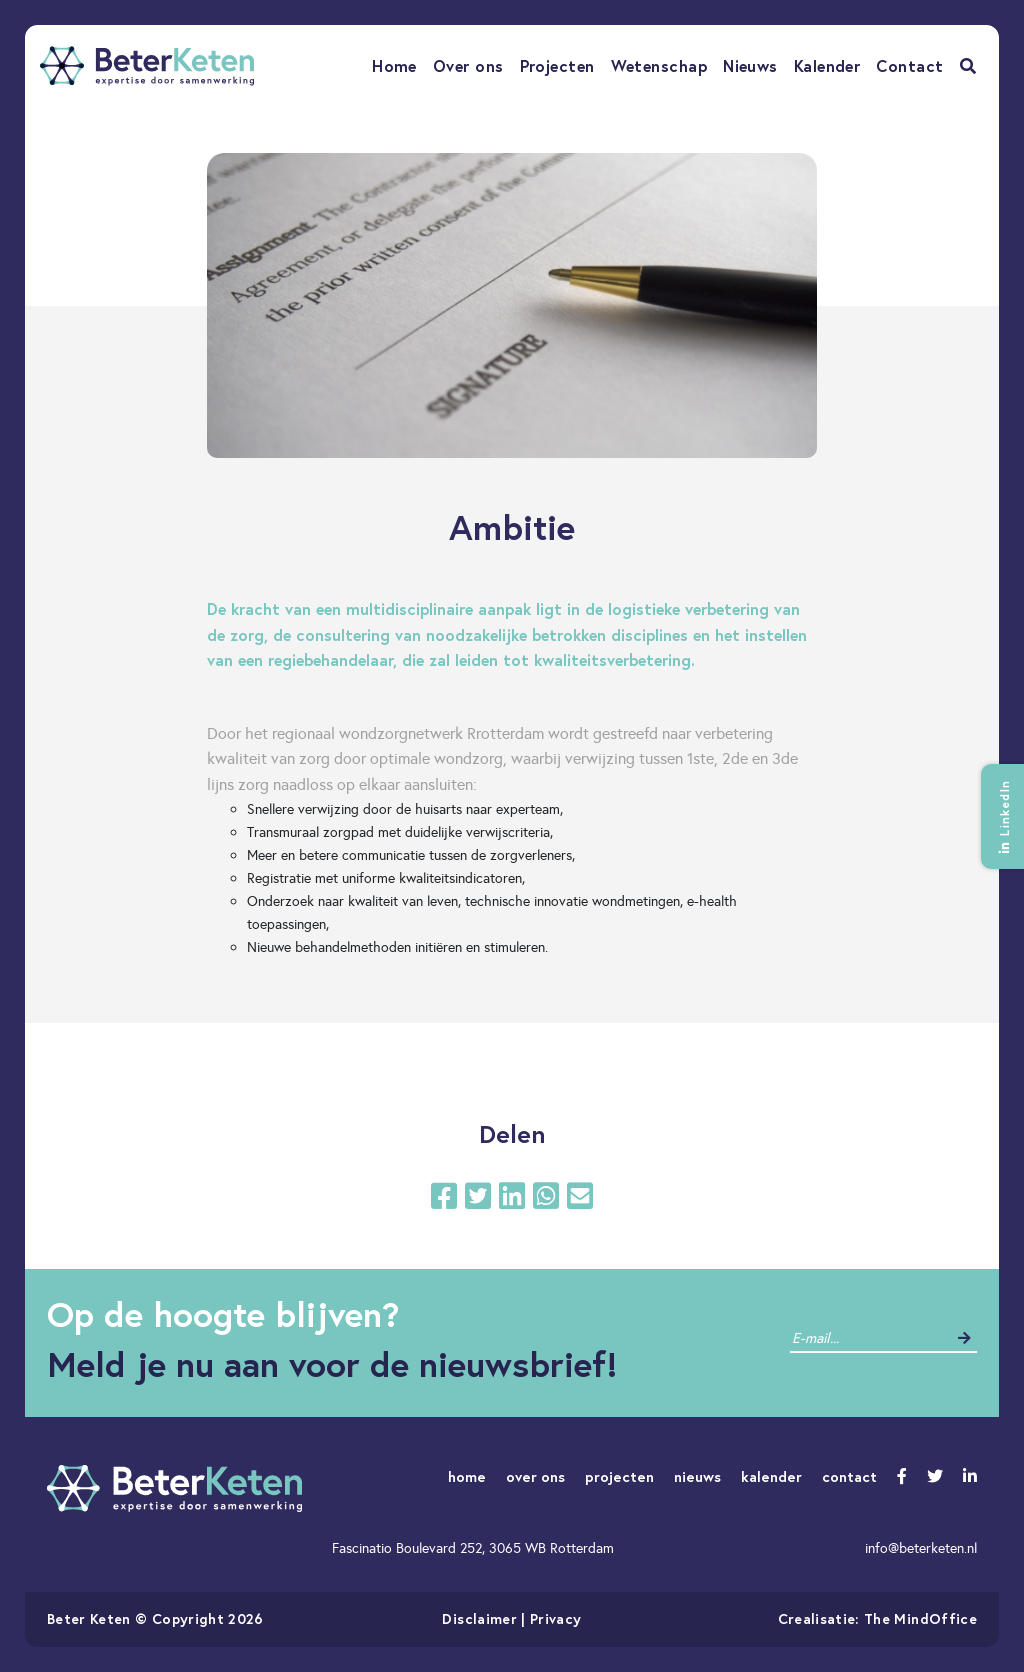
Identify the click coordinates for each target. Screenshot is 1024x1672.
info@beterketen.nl (921, 1548)
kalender (771, 1476)
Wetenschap (659, 65)
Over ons (468, 65)
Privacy (555, 1618)
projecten (619, 1476)
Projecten (557, 65)
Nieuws (750, 65)
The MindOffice (920, 1618)
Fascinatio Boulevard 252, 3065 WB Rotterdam (473, 1548)
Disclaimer (479, 1618)
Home (394, 65)
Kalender (827, 65)
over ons (535, 1476)
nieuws (697, 1476)
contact (849, 1476)
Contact (909, 65)
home (467, 1476)
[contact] (868, 1338)
